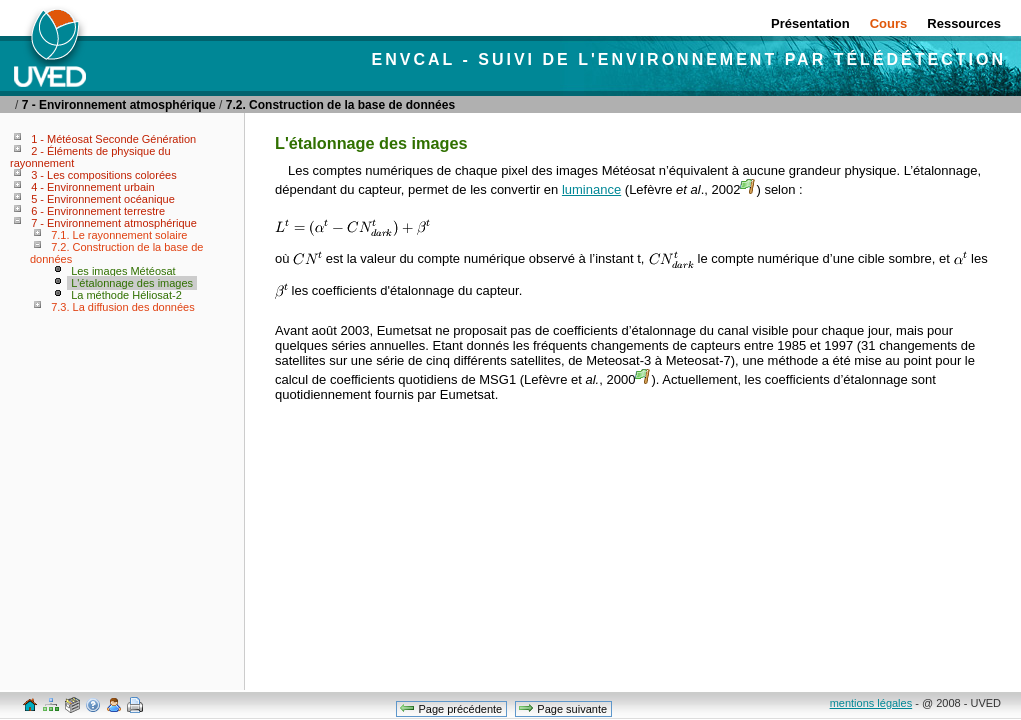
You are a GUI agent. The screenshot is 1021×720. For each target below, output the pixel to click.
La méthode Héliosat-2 (126, 295)
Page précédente (450, 708)
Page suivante (562, 708)
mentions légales (871, 703)
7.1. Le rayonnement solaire (119, 235)
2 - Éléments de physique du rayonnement (90, 157)
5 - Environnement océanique (103, 199)
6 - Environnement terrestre (98, 211)
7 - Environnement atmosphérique (119, 105)
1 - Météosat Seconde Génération (113, 139)
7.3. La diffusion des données (123, 307)
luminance (591, 189)
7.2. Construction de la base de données (340, 105)
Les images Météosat (123, 271)
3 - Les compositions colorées (104, 175)
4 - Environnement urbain (93, 187)
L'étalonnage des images (132, 283)
